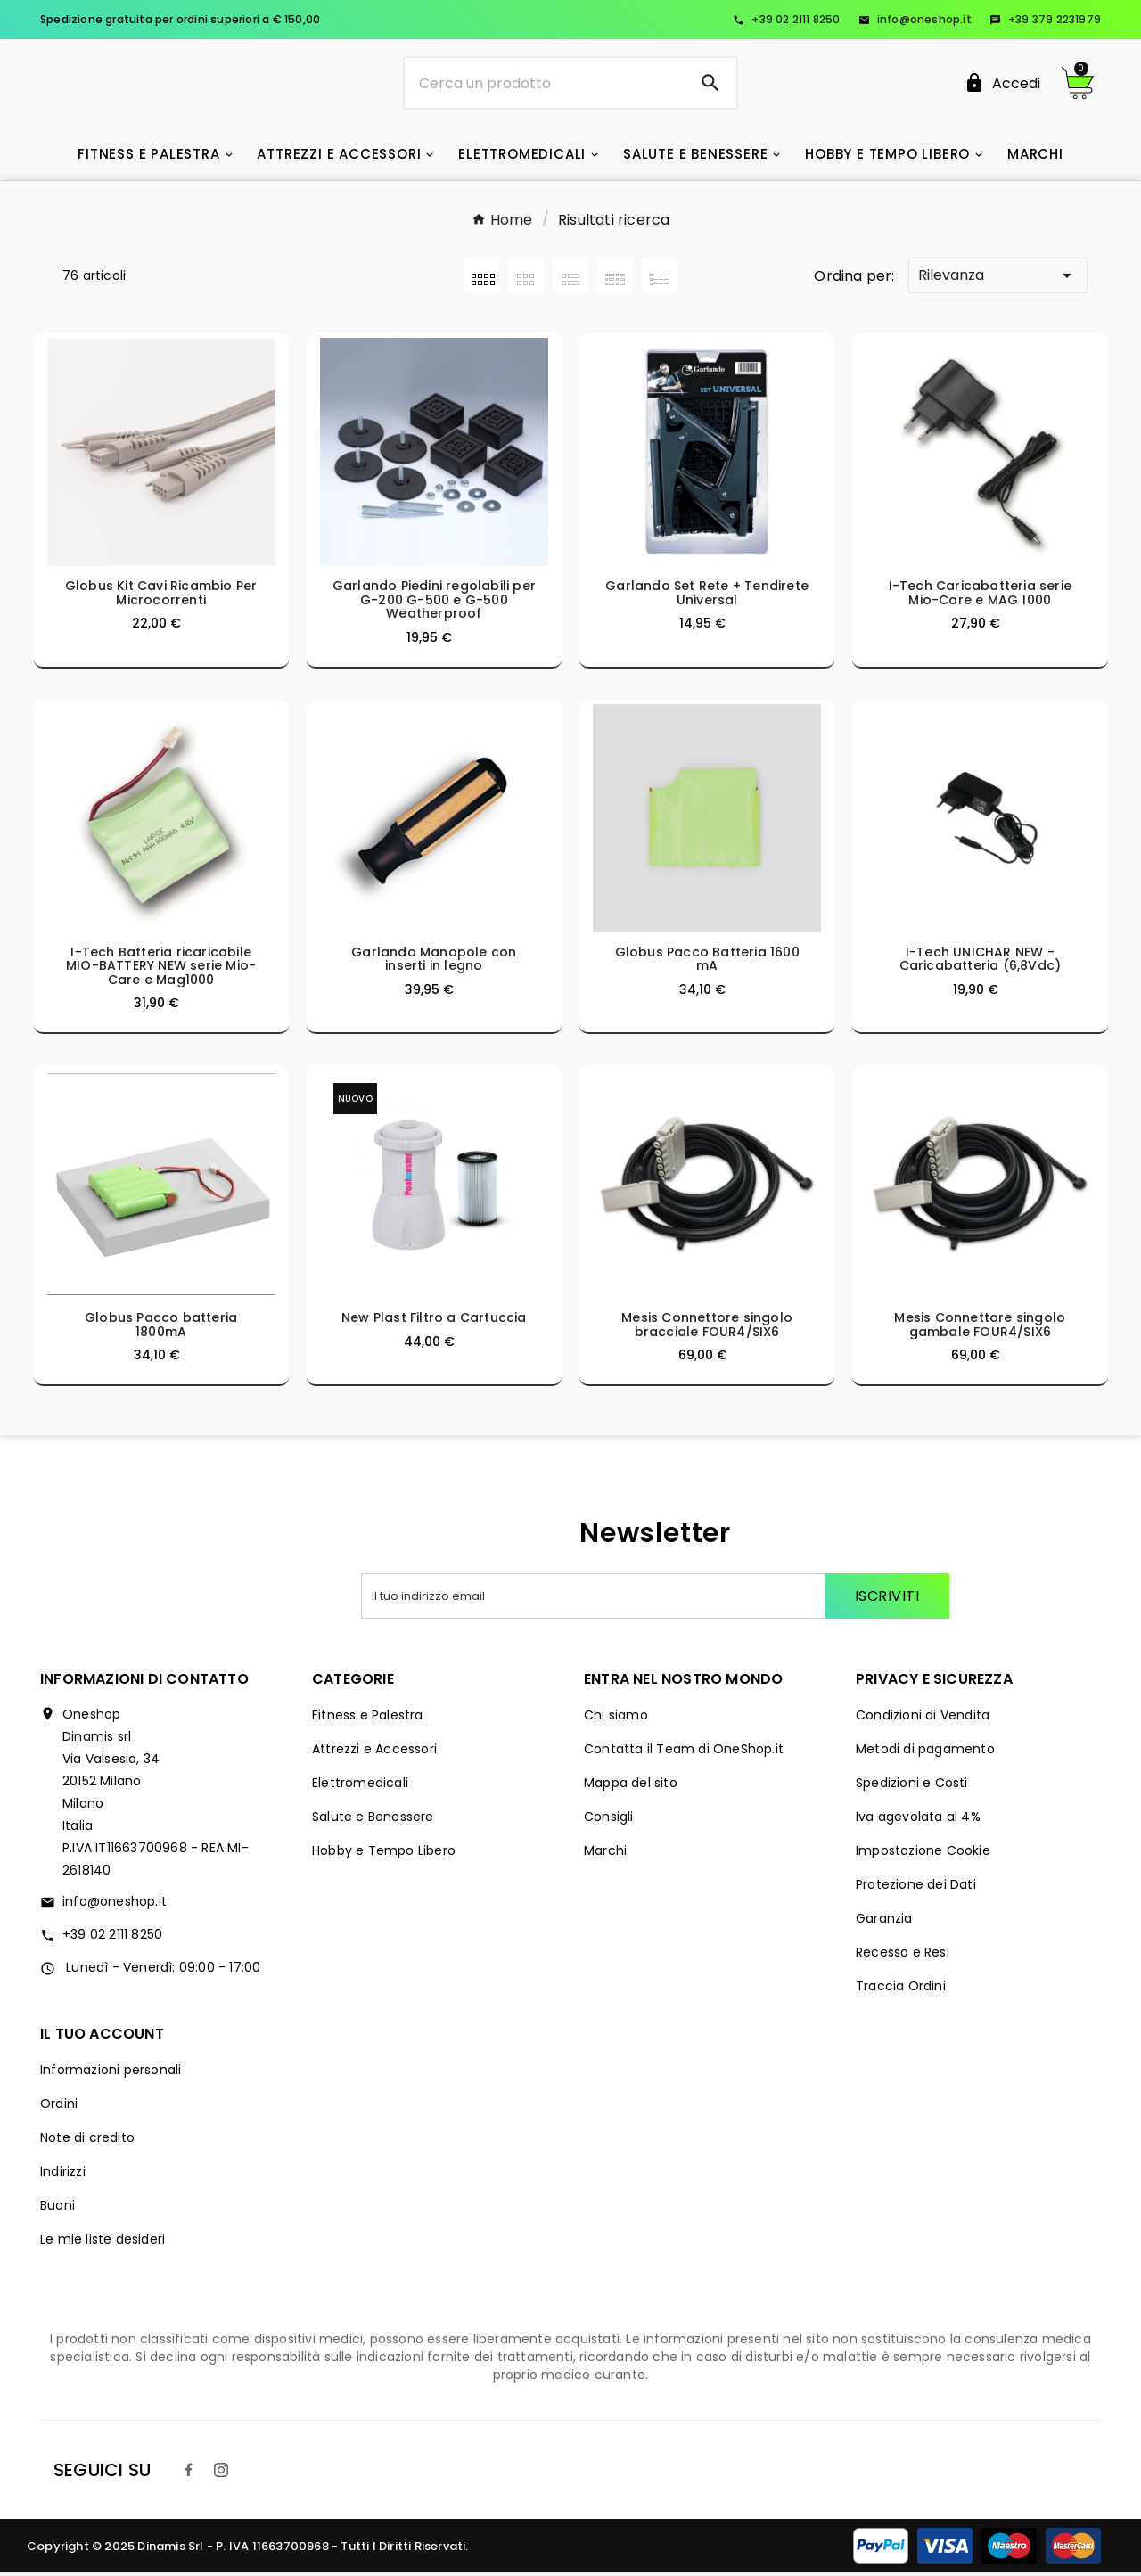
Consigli (609, 1820)
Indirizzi (63, 2175)
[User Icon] (1002, 85)
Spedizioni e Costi (912, 1786)
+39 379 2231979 (1045, 19)
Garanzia (884, 1922)
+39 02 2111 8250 (786, 19)
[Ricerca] (545, 85)
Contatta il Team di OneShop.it (684, 1752)
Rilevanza (998, 279)
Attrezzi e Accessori (374, 1752)
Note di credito (87, 2141)
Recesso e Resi (902, 1956)
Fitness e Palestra (367, 1718)
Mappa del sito (630, 1786)
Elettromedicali (360, 1786)
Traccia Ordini (901, 1989)
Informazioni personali (110, 2073)
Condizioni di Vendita (922, 1718)
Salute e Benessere (373, 1820)
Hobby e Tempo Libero (384, 1854)
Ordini (59, 2107)
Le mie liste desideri (102, 2243)
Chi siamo (616, 1718)
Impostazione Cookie (923, 1854)
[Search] (710, 84)
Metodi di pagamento (925, 1752)
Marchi (605, 1854)
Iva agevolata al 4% (918, 1820)
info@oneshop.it (915, 19)
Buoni (57, 2209)
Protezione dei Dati (916, 1888)
